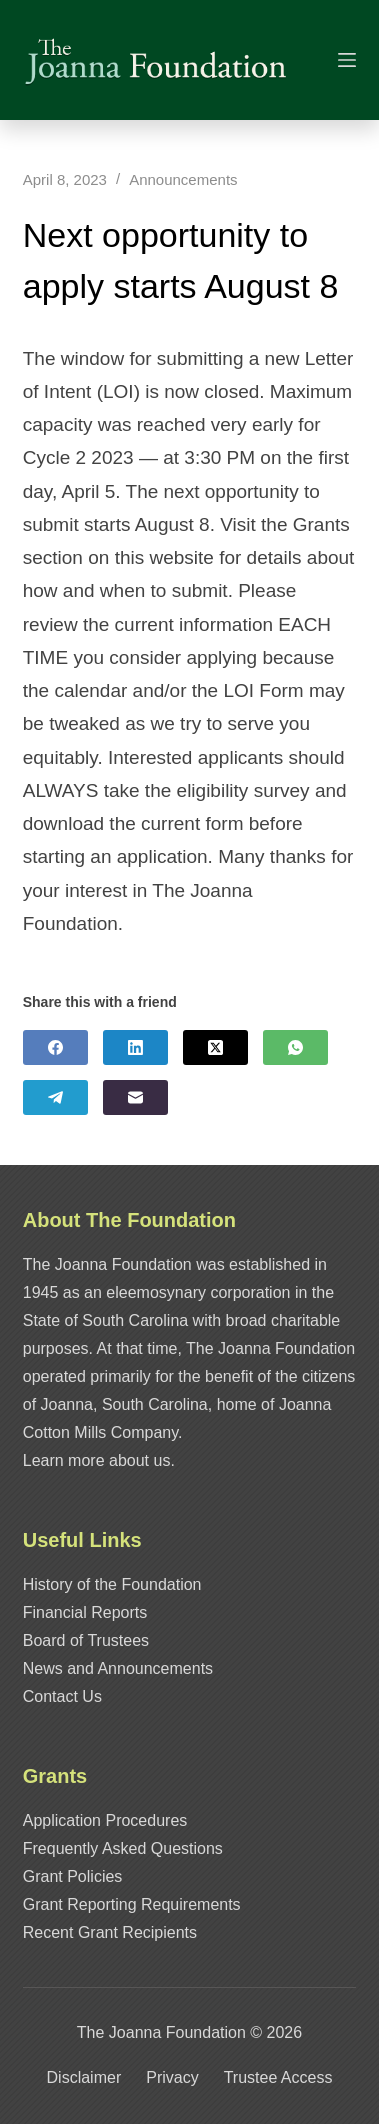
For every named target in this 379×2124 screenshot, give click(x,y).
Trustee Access (278, 2077)
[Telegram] (55, 1097)
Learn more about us (97, 1460)
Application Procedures (105, 1820)
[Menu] (347, 60)
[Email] (135, 1097)
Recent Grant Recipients (110, 1932)
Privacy (172, 2077)
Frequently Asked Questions (123, 1848)
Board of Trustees (86, 1640)
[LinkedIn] (135, 1047)
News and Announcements (118, 1668)
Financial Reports (85, 1612)
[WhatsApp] (295, 1047)
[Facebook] (55, 1047)
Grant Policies (73, 1876)
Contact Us (62, 1696)
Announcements (183, 179)
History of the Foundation (112, 1584)
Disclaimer (84, 2077)
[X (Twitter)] (215, 1047)
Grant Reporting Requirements (132, 1904)
